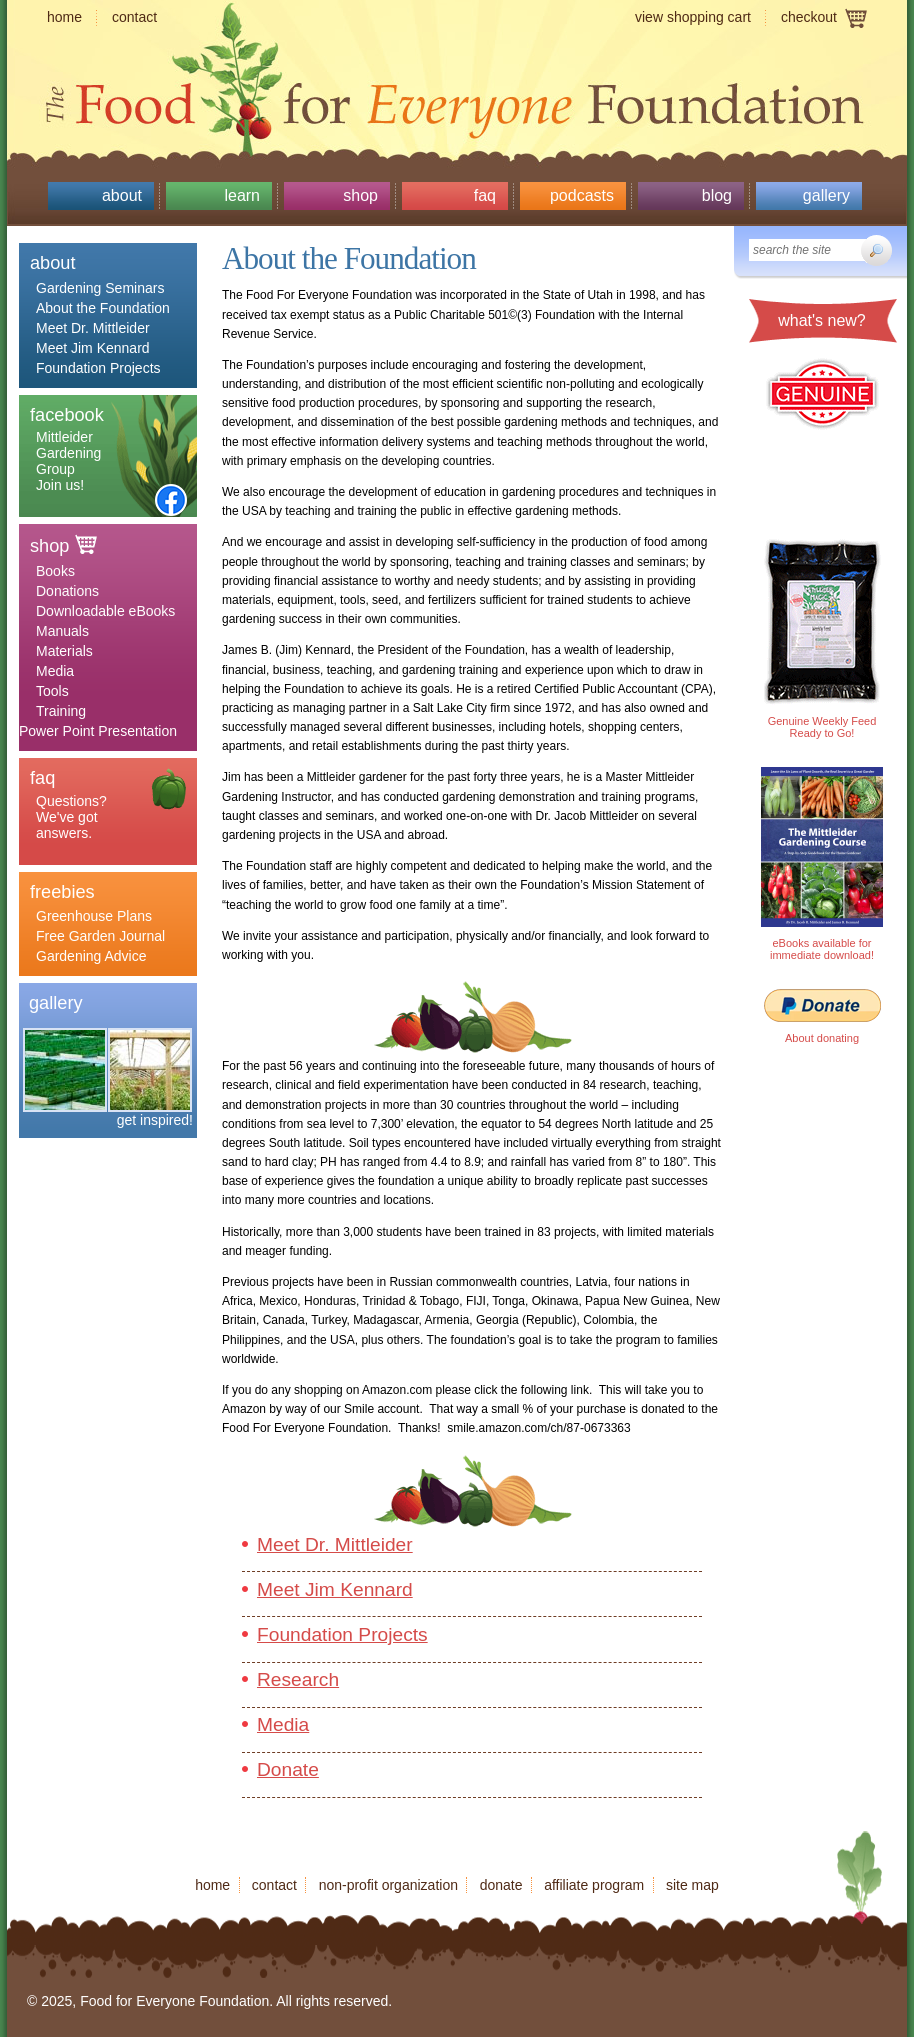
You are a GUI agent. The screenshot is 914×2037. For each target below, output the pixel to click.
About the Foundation (103, 308)
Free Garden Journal (100, 936)
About (122, 195)
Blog (717, 195)
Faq (485, 195)
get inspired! (155, 1120)
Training (61, 711)
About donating (822, 1038)
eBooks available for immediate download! (822, 949)
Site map (692, 1885)
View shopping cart (693, 17)
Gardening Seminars (100, 288)
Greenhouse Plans (94, 916)
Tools (52, 691)
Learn (242, 195)
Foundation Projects (98, 368)
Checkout (809, 17)
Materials (64, 651)
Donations (67, 591)
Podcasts (582, 195)
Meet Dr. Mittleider (93, 328)
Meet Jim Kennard (93, 348)
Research (298, 1679)
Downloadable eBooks (105, 611)
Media (55, 671)
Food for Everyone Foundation (457, 100)
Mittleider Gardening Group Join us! (68, 461)
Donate (288, 1769)
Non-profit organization (388, 1885)
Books (55, 571)
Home (64, 17)
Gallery (826, 195)
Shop (360, 195)
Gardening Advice (91, 956)
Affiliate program (594, 1885)
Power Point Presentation (98, 731)
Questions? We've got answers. (71, 817)
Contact (134, 17)
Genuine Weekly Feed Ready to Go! (822, 727)
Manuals (62, 631)
